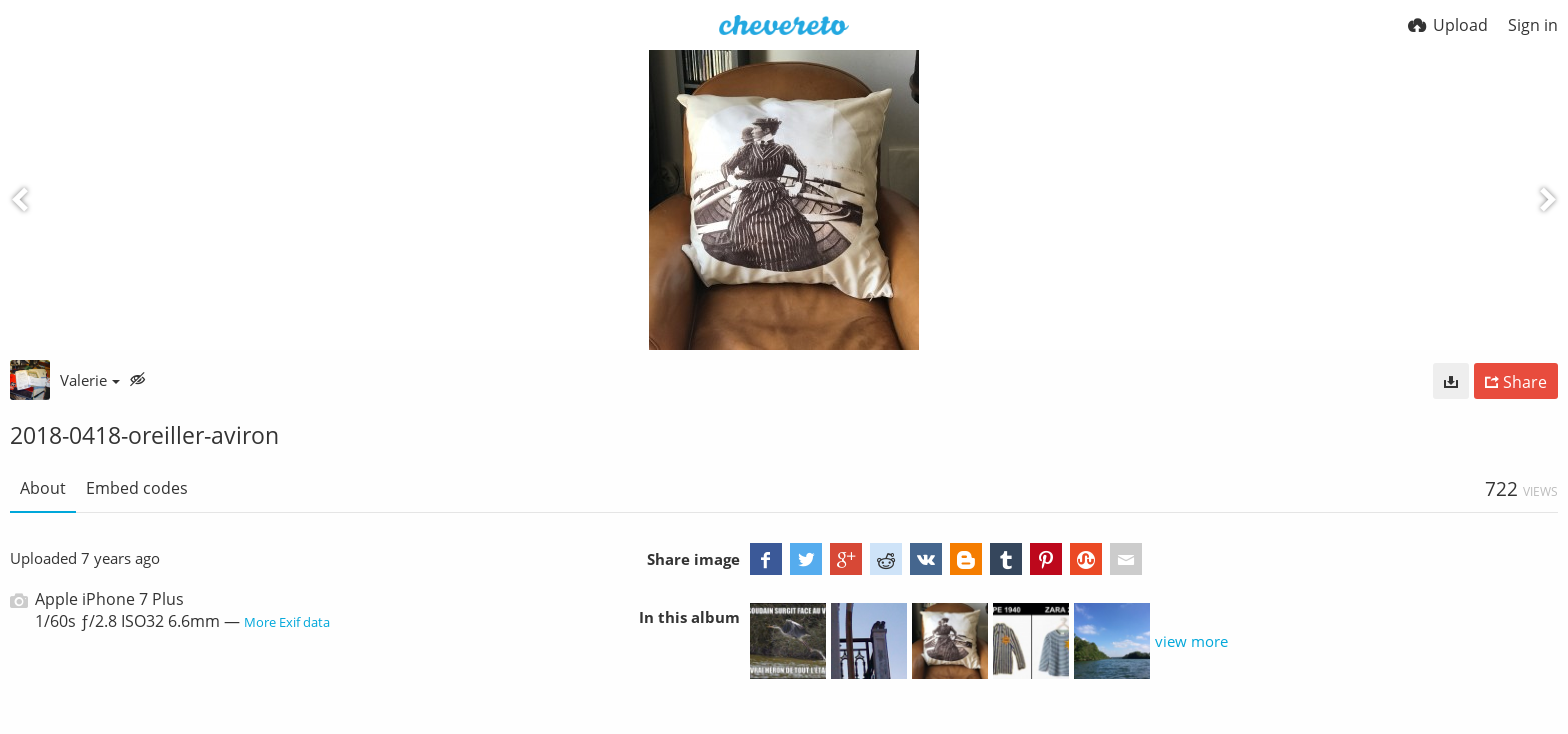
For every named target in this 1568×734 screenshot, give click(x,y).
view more (1191, 641)
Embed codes (137, 488)
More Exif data (287, 622)
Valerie (90, 380)
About (43, 488)
